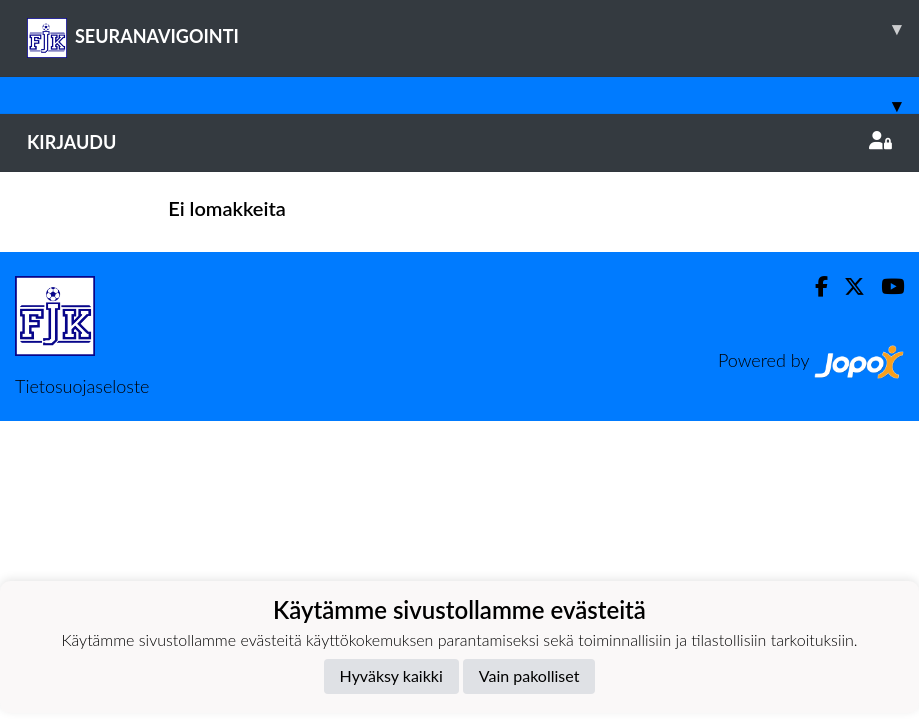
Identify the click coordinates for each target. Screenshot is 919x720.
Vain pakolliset (529, 675)
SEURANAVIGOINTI (473, 29)
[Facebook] (813, 286)
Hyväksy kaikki (391, 675)
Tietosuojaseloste (82, 386)
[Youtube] (884, 286)
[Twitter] (846, 286)
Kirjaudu (459, 142)
